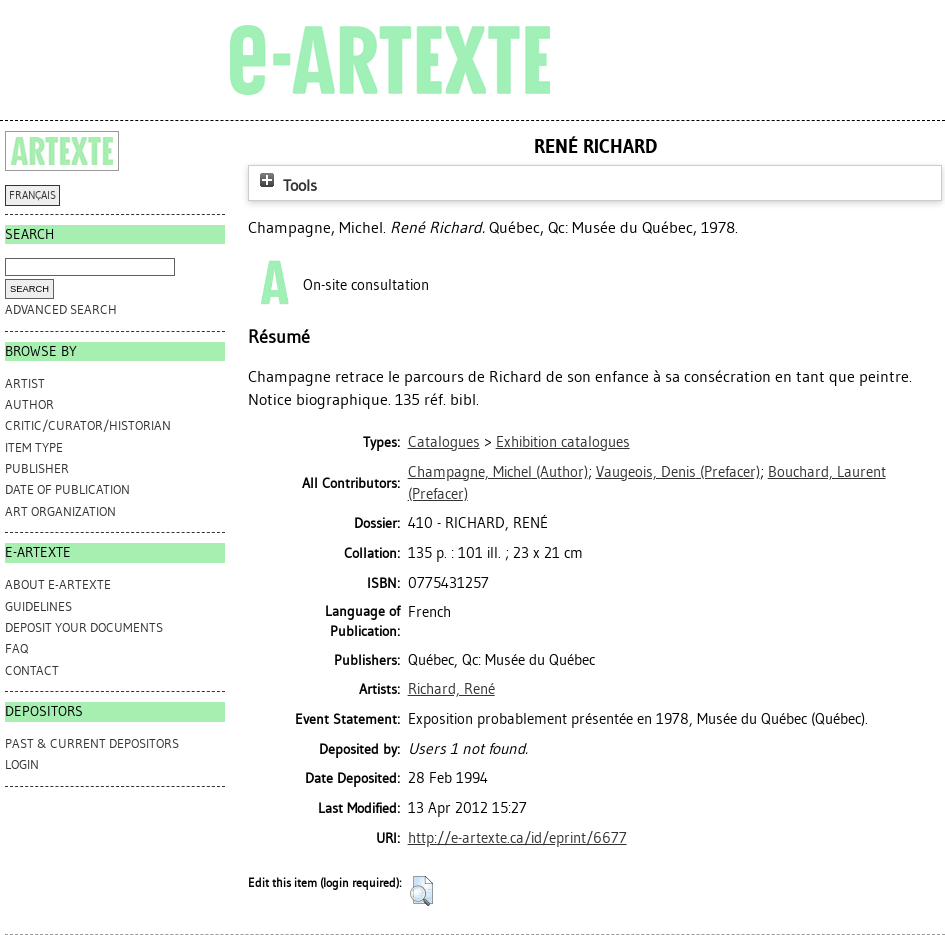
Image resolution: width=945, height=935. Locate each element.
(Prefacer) (678, 472)
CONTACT (32, 670)
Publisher (37, 468)
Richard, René (451, 689)
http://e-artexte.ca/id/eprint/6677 (517, 838)
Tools (286, 185)
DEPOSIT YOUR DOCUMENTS (84, 627)
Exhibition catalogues (563, 442)
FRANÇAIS (32, 195)
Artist (25, 383)
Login (22, 764)
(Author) (498, 472)
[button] (421, 891)
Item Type (34, 447)
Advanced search (61, 309)
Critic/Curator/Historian (88, 425)
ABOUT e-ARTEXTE (58, 584)
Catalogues (444, 442)
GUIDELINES (38, 606)
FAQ (16, 648)
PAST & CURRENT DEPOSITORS (92, 743)
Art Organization (60, 511)
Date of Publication (67, 489)
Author (29, 404)
